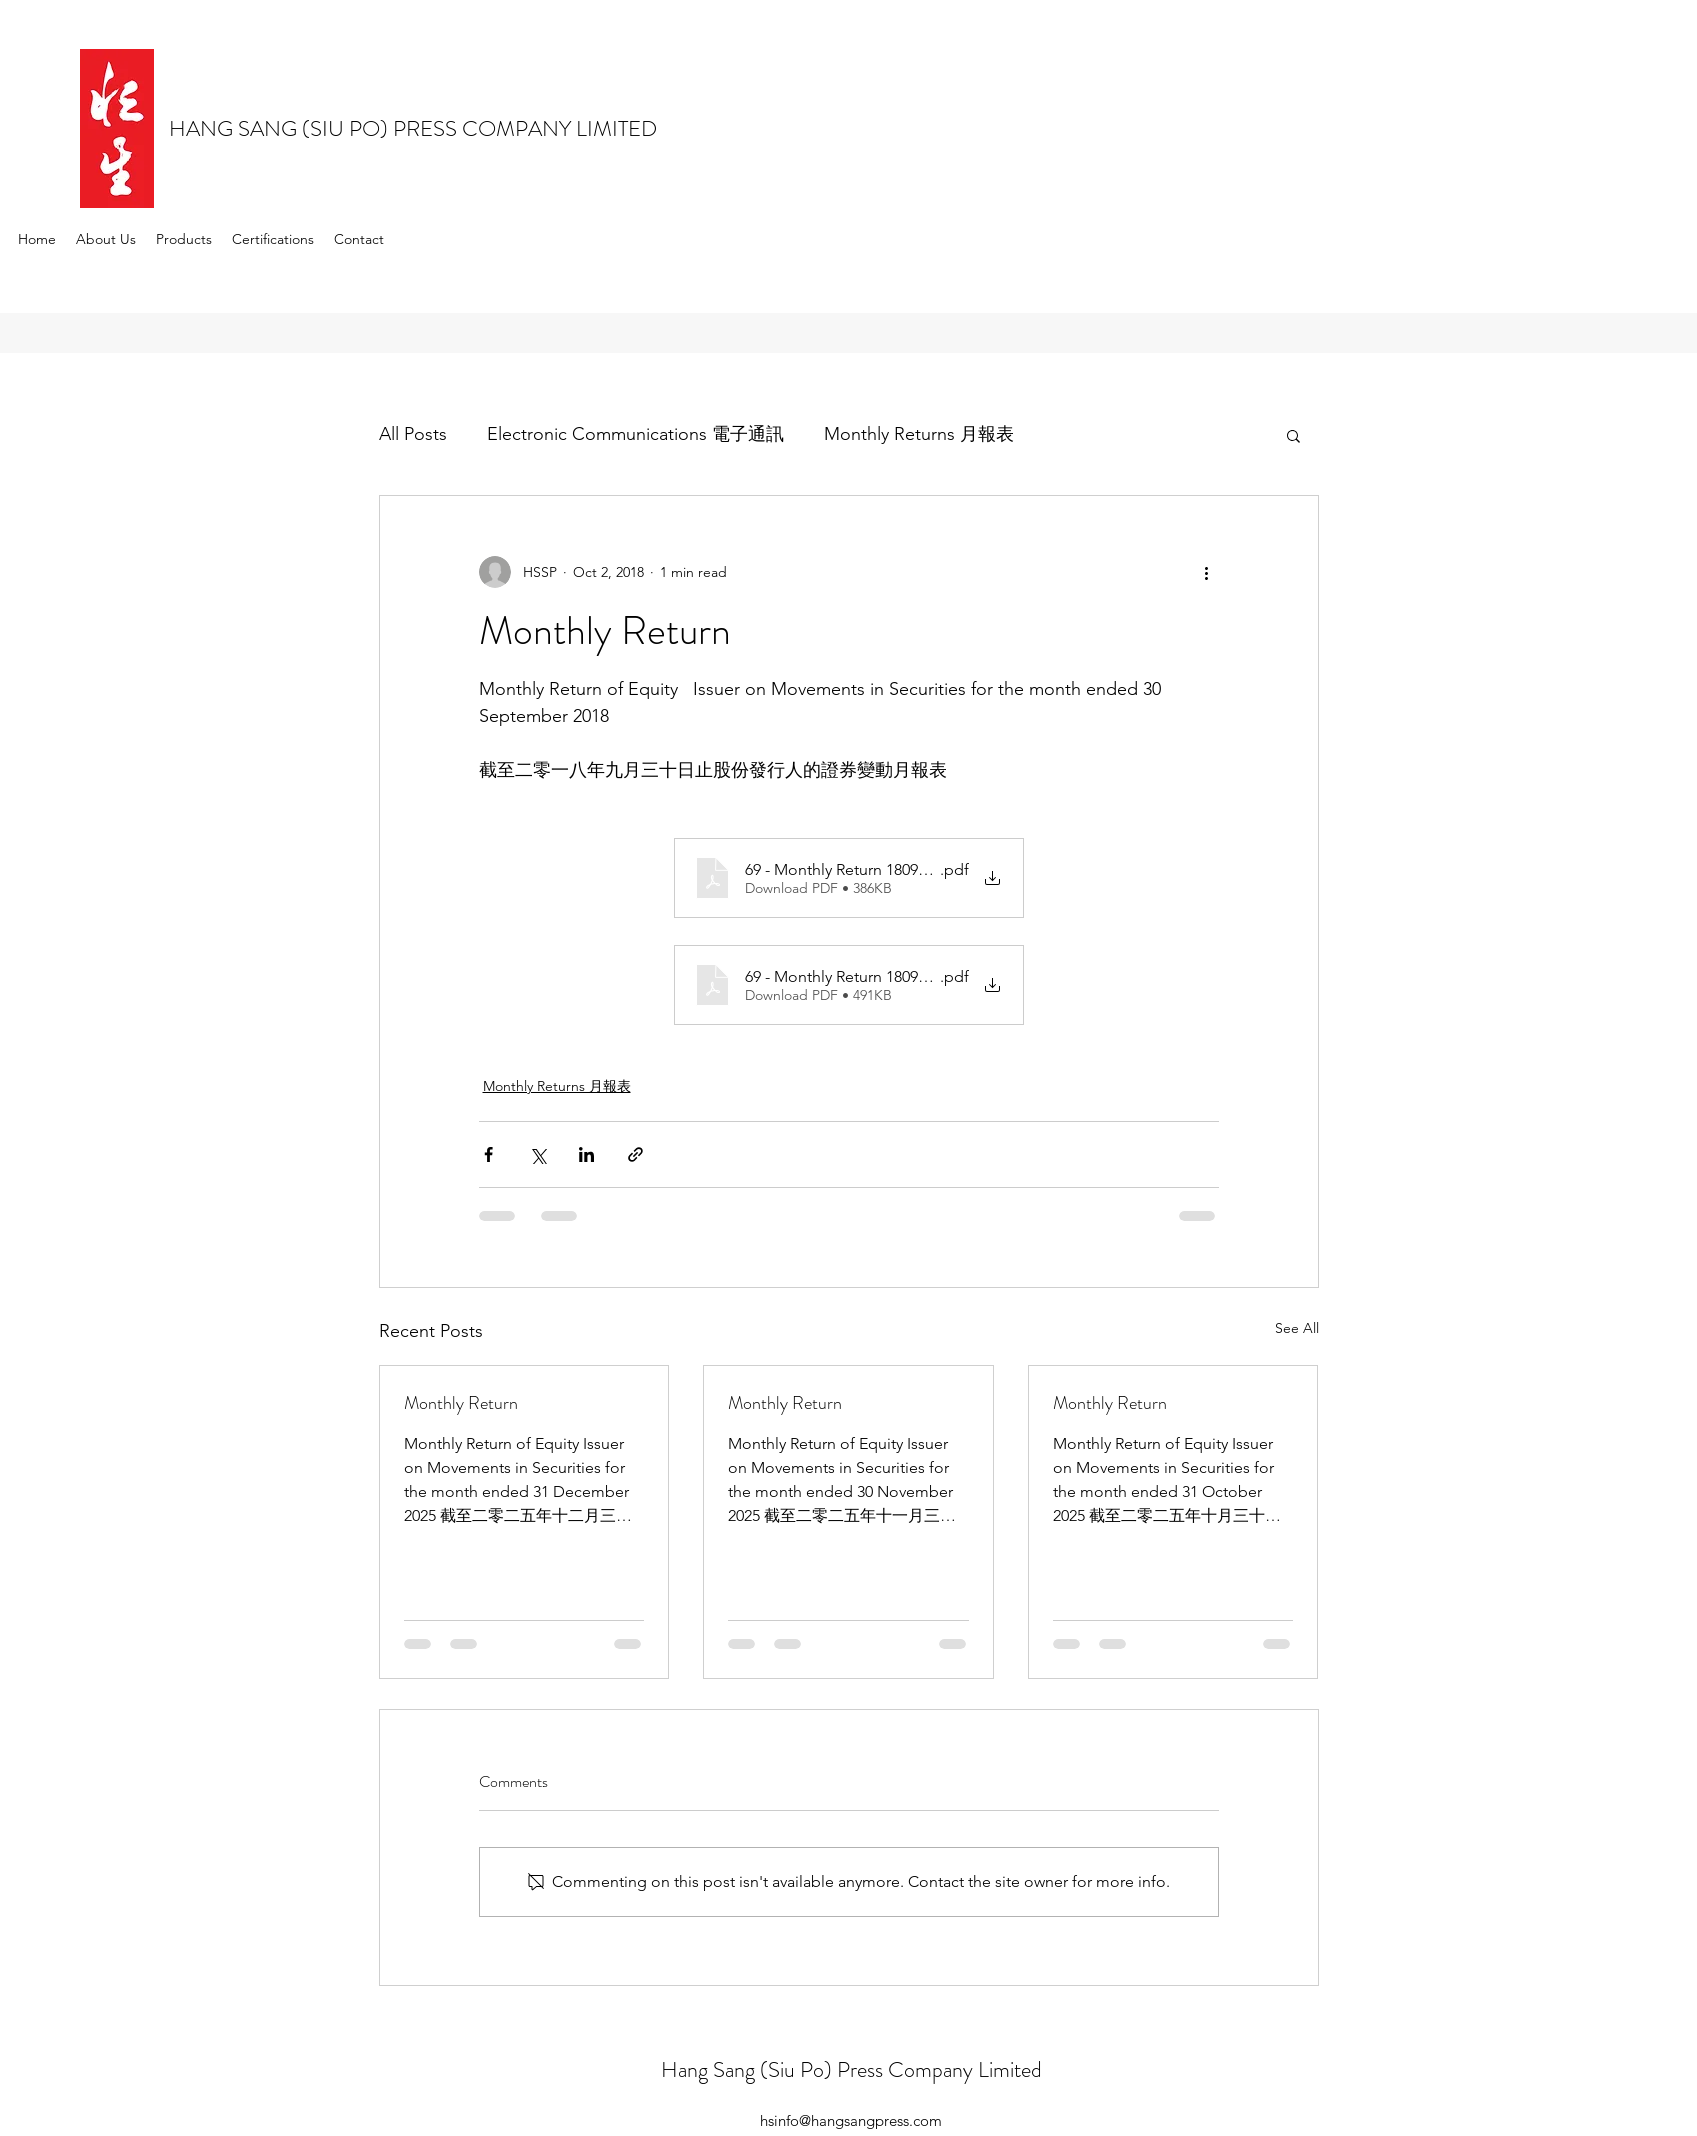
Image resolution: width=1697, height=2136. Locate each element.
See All (1297, 1328)
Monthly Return (461, 1403)
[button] (1293, 435)
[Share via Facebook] (488, 1154)
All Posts (413, 434)
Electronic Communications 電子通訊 (635, 434)
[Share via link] (635, 1154)
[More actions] (1207, 572)
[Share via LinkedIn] (586, 1154)
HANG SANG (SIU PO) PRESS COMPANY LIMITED (413, 128)
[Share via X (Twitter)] (537, 1154)
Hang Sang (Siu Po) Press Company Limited (851, 2069)
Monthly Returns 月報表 (919, 434)
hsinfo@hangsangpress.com (851, 2120)
